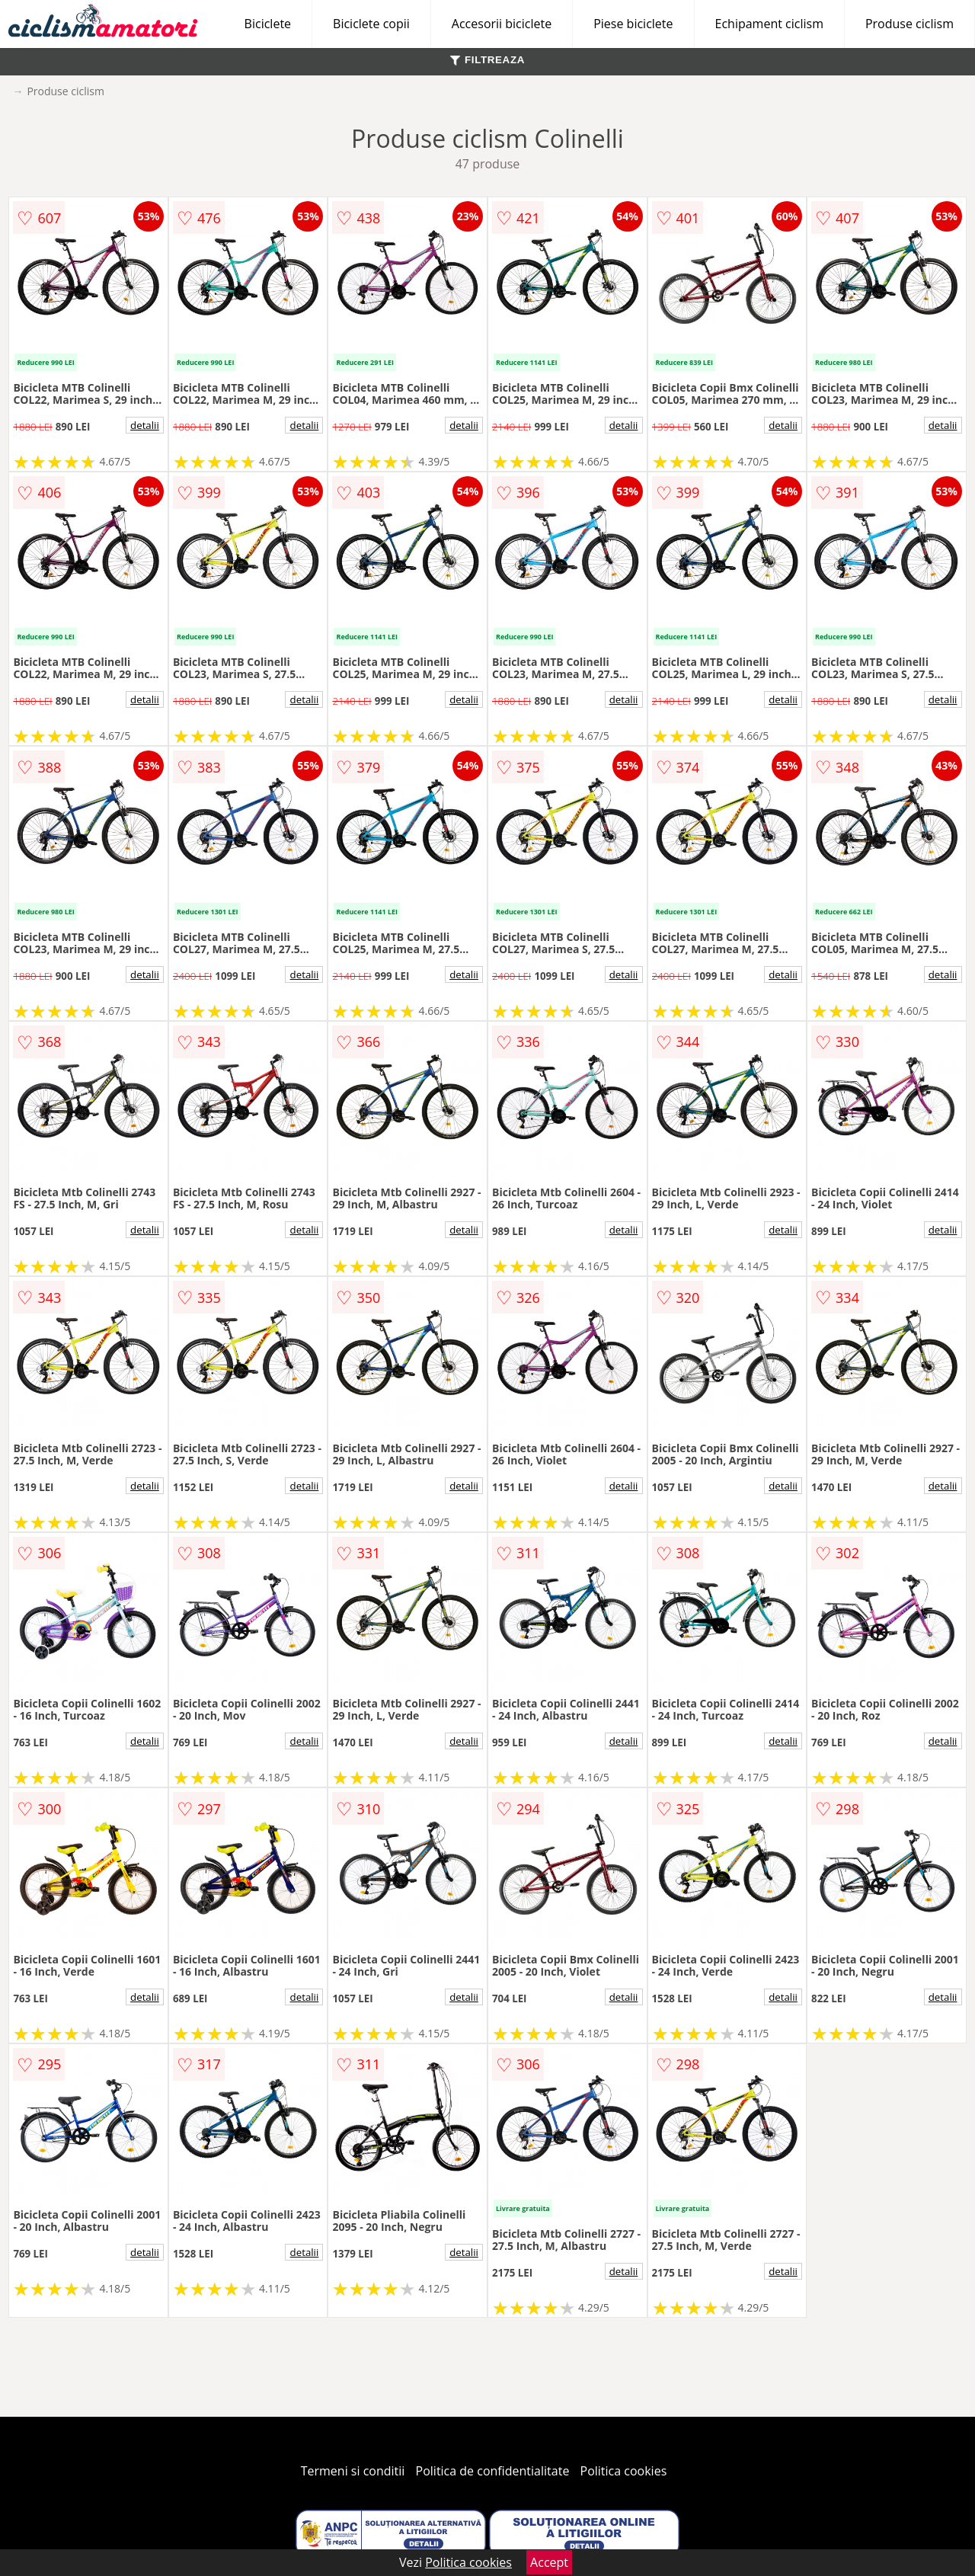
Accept (549, 2562)
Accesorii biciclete (501, 23)
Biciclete (268, 23)
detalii (144, 425)
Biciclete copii (371, 23)
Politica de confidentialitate (493, 2470)
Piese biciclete (633, 23)
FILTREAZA (487, 60)
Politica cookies (623, 2470)
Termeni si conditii (353, 2470)
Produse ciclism (909, 23)
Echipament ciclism (769, 23)
